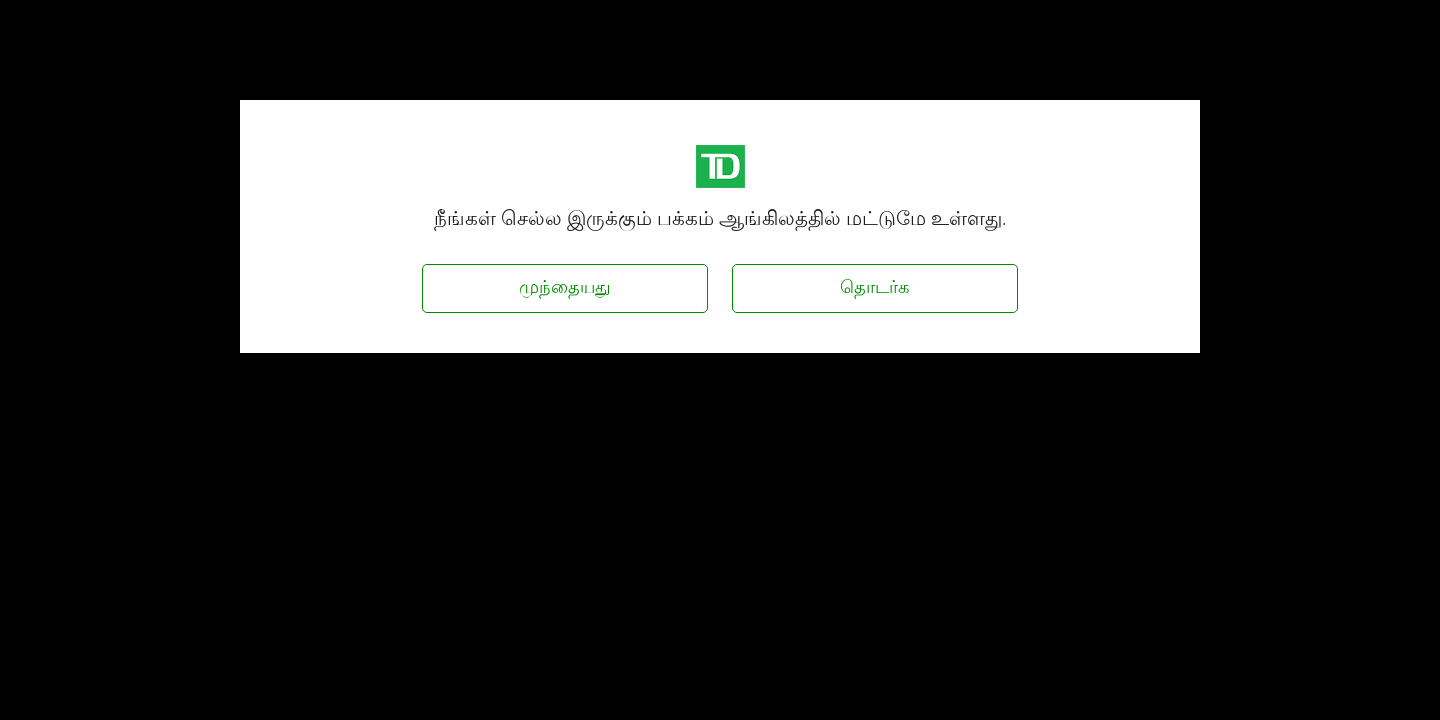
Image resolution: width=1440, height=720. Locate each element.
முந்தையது (565, 286)
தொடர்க (875, 286)
